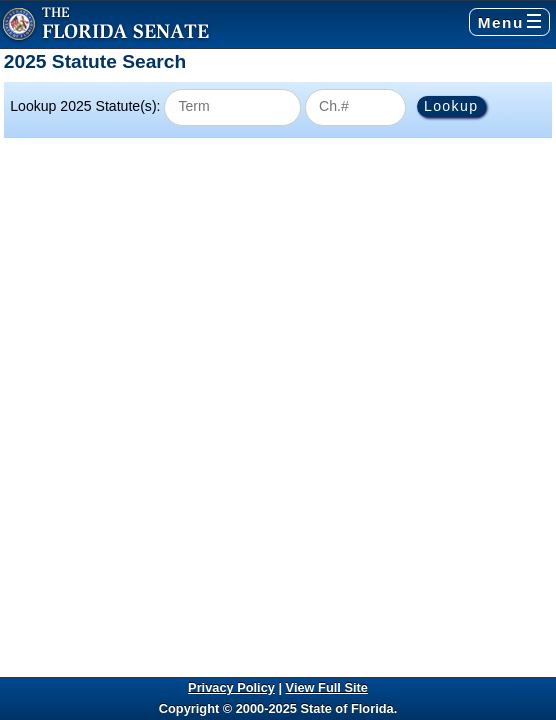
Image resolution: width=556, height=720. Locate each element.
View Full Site (327, 687)
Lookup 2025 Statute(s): (85, 106)
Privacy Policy (231, 687)
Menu (509, 22)
